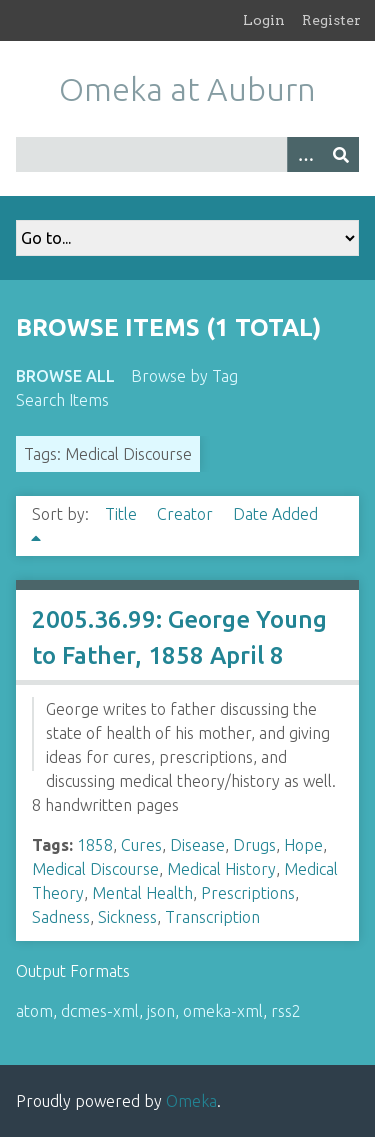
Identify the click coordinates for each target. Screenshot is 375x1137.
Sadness (61, 917)
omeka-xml (223, 1011)
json (161, 1011)
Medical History (221, 869)
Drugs (254, 845)
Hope (303, 845)
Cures (141, 845)
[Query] (187, 154)
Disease (197, 845)
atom (34, 1011)
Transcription (212, 917)
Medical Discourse (95, 869)
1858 (95, 845)
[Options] (305, 154)
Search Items (62, 400)
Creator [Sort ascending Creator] (187, 514)
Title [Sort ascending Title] (123, 514)
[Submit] (341, 154)
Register (331, 20)
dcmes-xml (100, 1011)
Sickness (127, 917)
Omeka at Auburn (187, 89)
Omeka (191, 1101)
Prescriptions (248, 893)
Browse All (65, 376)
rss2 (286, 1011)
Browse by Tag (184, 376)
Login (264, 20)
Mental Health (142, 893)
